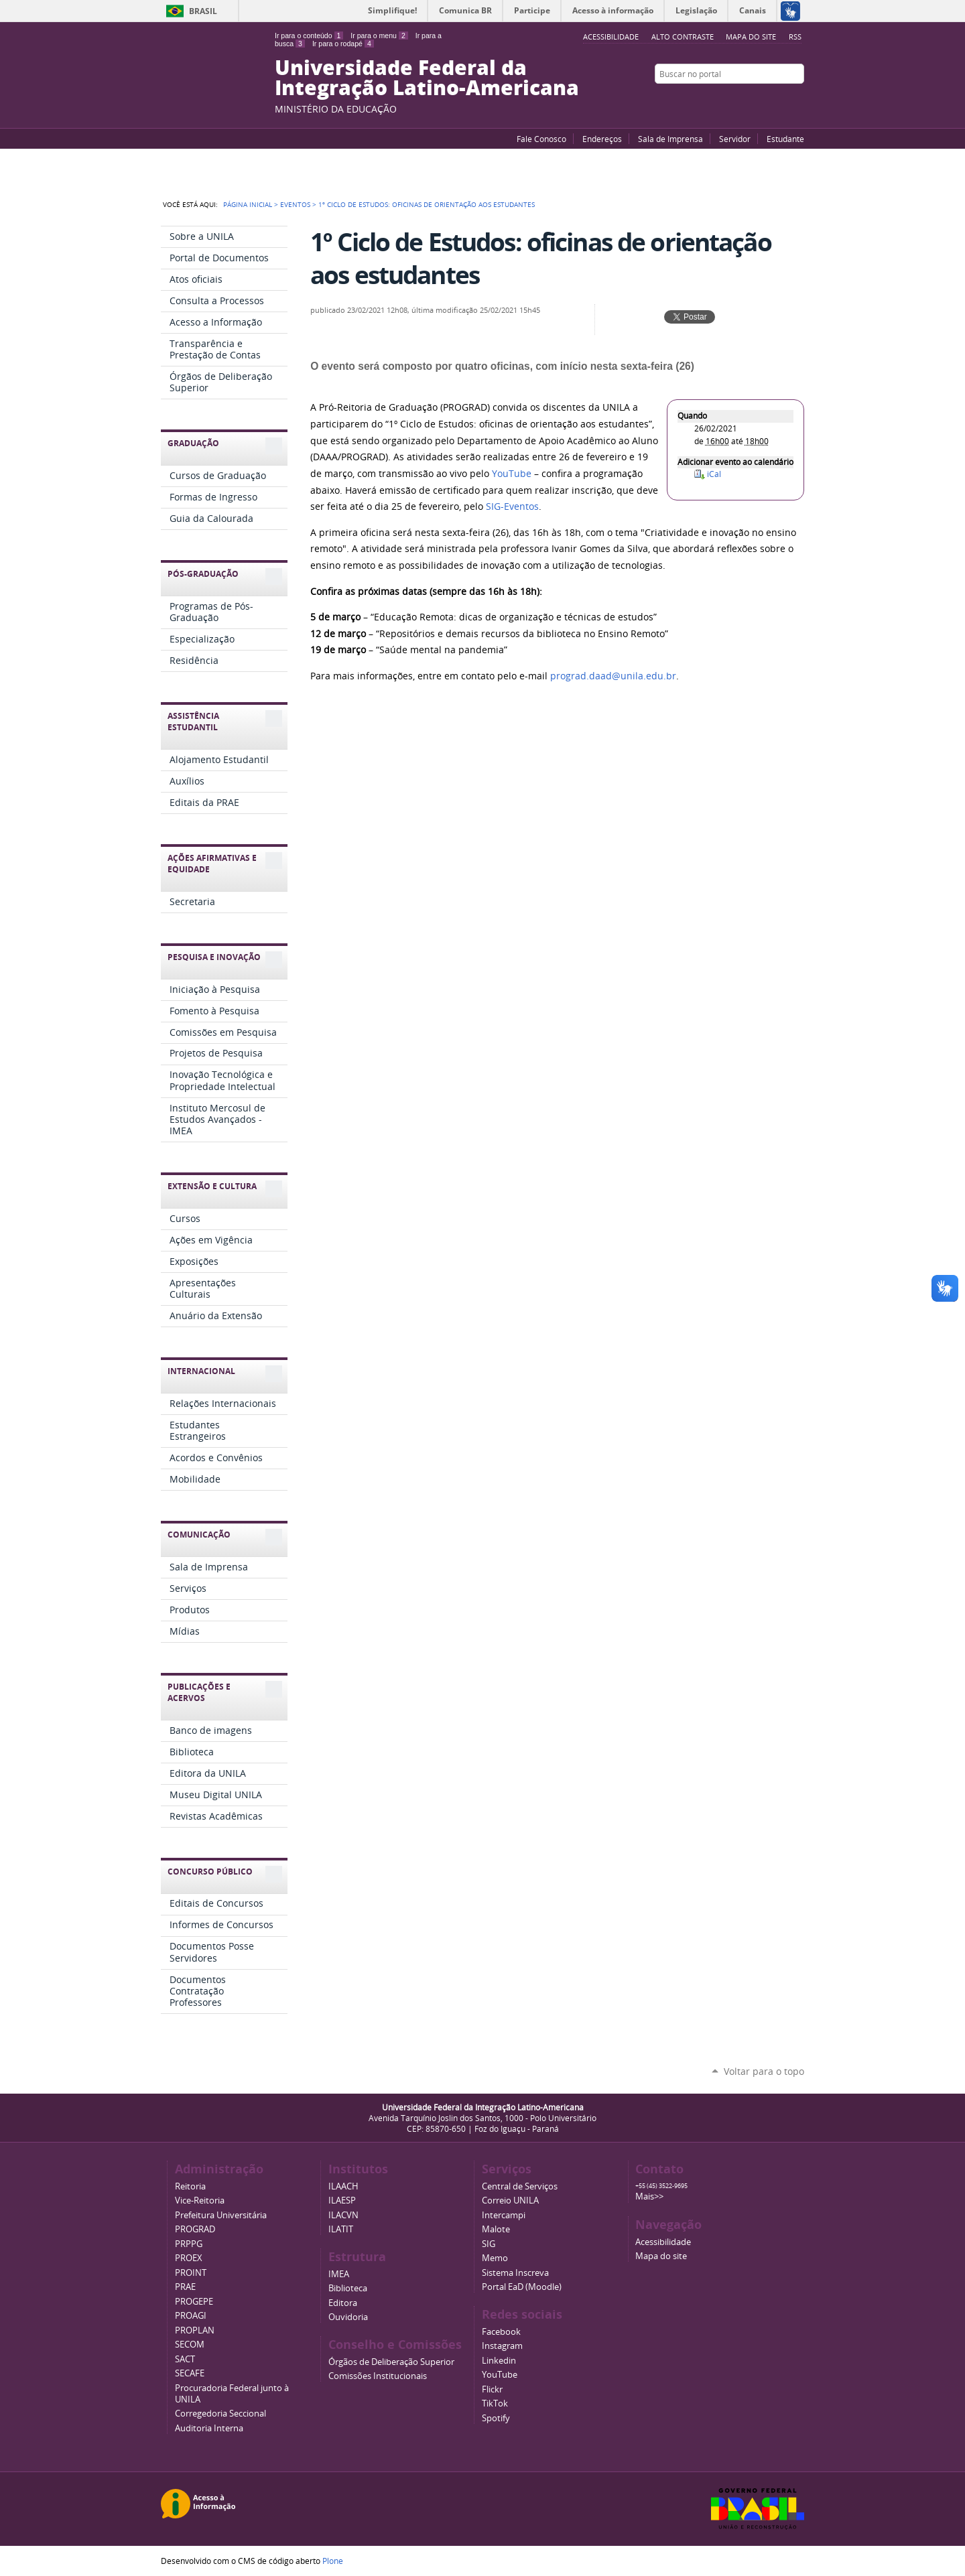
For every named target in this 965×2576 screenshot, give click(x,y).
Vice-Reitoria (199, 2200)
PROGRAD (195, 2229)
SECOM (189, 2344)
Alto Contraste (682, 36)
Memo (495, 2258)
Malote (496, 2229)
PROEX (188, 2258)
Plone (332, 2560)
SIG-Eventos (512, 506)
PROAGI (190, 2315)
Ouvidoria (348, 2317)
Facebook (764, 100)
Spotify (496, 2418)
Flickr (780, 100)
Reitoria (190, 2186)
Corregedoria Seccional (220, 2413)
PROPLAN (194, 2330)
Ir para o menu (378, 35)
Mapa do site (751, 36)
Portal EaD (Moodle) (522, 2287)
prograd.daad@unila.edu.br (613, 676)
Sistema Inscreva (515, 2273)
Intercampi (503, 2215)
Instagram (797, 100)
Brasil (203, 11)
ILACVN (343, 2215)
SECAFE (189, 2373)
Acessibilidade (663, 2242)
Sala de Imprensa (670, 138)
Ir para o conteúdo (309, 35)
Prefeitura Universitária (221, 2215)
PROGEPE (194, 2301)
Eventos (295, 204)
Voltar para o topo (764, 2071)
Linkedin (499, 2360)
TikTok (495, 2403)
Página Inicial (247, 204)
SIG (488, 2244)
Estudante (785, 138)
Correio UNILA (510, 2200)
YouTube (747, 100)
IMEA (338, 2274)
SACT (185, 2359)
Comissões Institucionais (377, 2376)
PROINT (190, 2273)
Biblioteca (347, 2288)
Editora (342, 2303)
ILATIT (340, 2229)
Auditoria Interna (209, 2428)
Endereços (602, 138)
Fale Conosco (541, 138)
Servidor (735, 138)
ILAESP (342, 2200)
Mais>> (649, 2196)
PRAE (185, 2287)
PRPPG (188, 2244)
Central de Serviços (520, 2186)
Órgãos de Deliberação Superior (391, 2362)
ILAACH (343, 2186)
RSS (795, 36)
